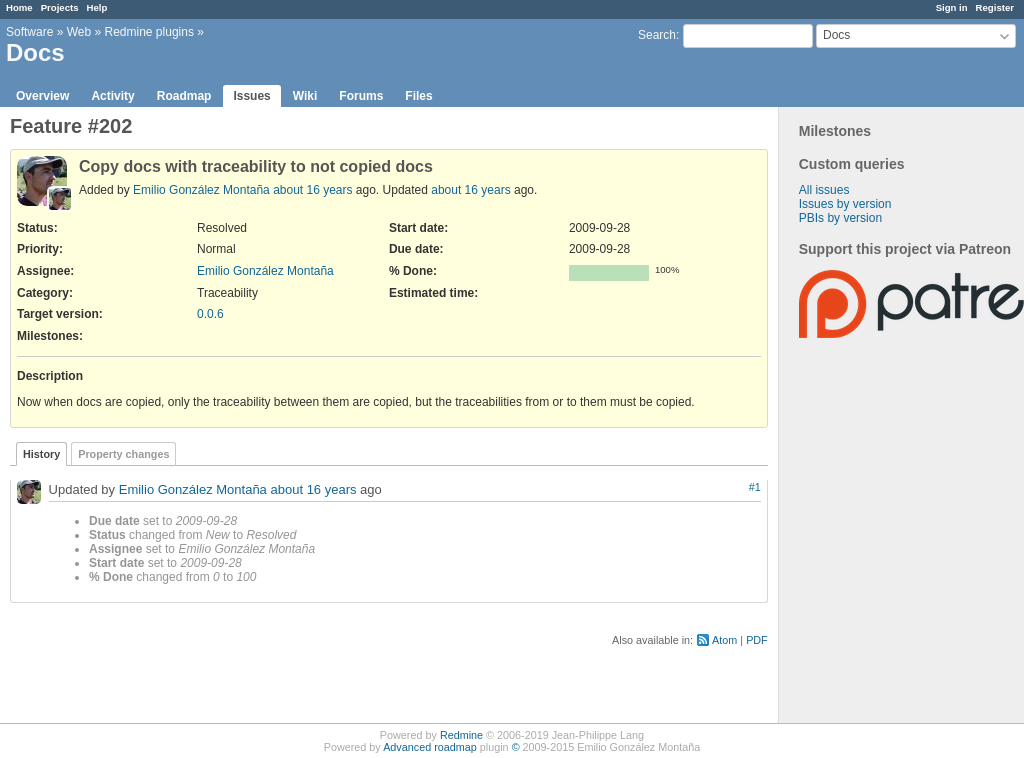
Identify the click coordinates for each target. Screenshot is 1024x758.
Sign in (952, 7)
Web (79, 32)
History (41, 454)
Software (29, 32)
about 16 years (312, 190)
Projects (60, 7)
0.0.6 (210, 314)
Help (97, 7)
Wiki (305, 96)
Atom (724, 640)
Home (19, 7)
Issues (251, 96)
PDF (757, 640)
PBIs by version (840, 218)
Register (995, 7)
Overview (42, 96)
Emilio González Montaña (201, 190)
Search (657, 35)
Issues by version (845, 204)
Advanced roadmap (430, 747)
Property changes (123, 454)
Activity (112, 96)
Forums (361, 96)
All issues (824, 190)
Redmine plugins (149, 32)
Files (418, 96)
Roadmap (184, 96)
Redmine (461, 735)
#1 (755, 487)
